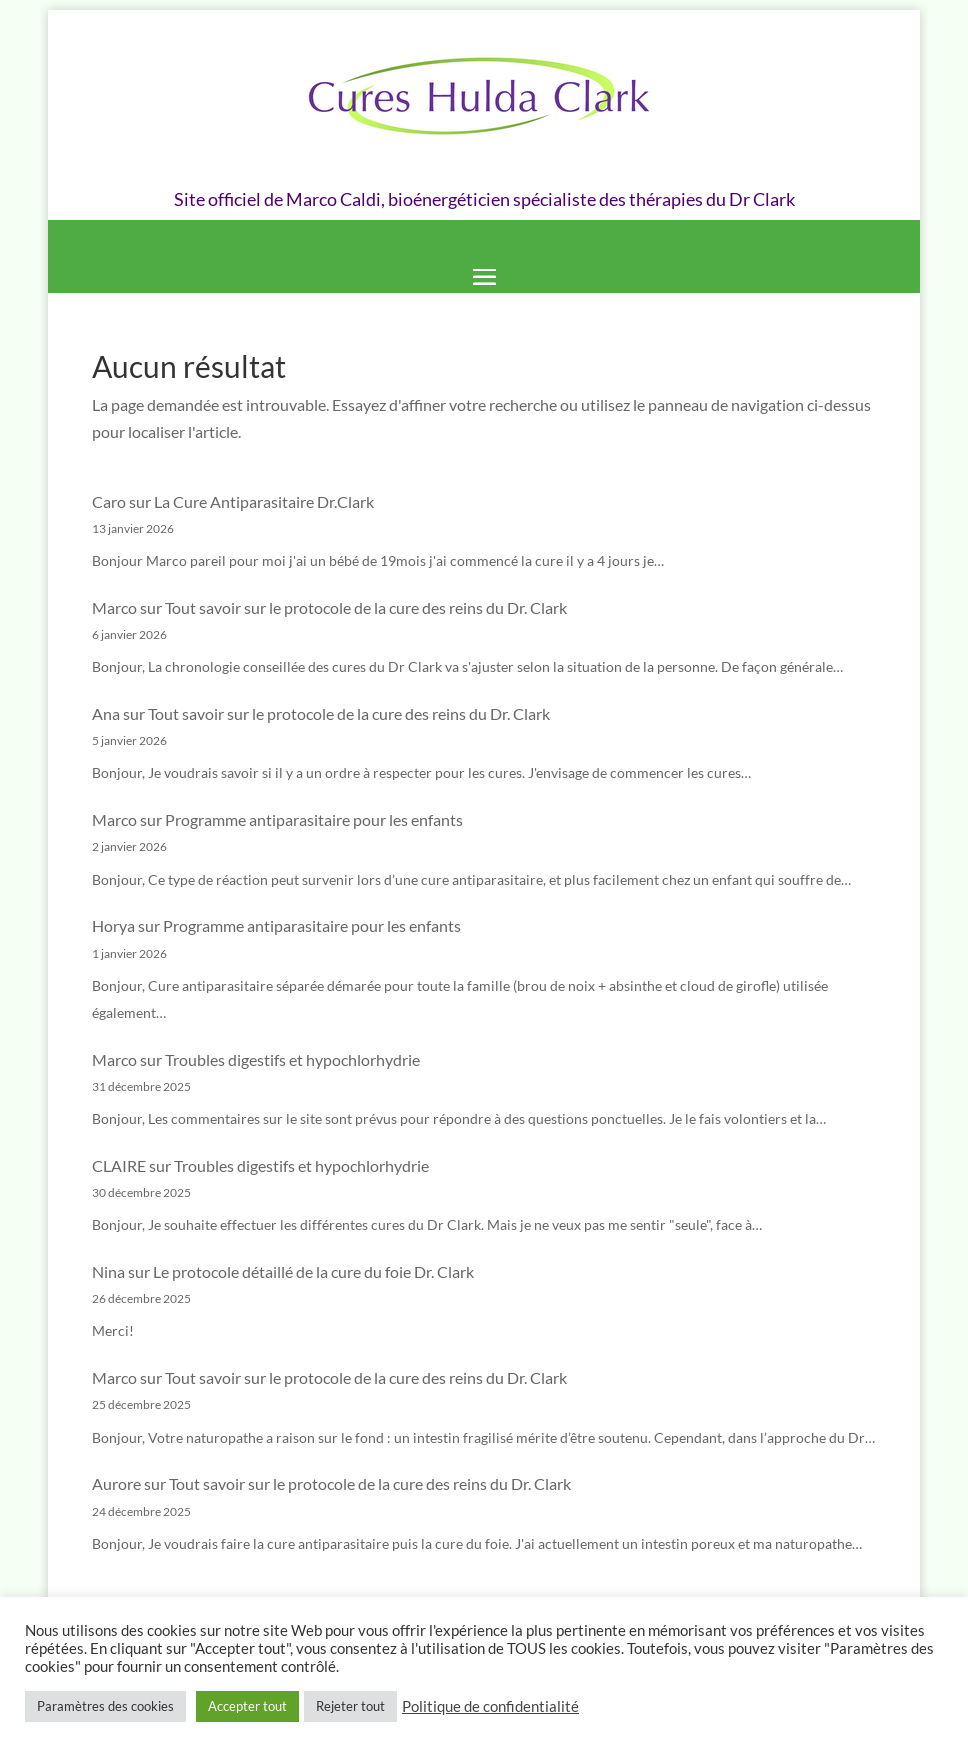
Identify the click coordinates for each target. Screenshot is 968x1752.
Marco (114, 607)
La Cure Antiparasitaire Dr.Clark (264, 501)
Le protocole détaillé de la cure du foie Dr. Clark (313, 1271)
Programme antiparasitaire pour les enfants (314, 819)
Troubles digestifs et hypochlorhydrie (292, 1059)
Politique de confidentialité (490, 1706)
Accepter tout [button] (247, 1706)
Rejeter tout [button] (350, 1706)
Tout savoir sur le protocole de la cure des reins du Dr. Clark (366, 607)
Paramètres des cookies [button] (105, 1706)
